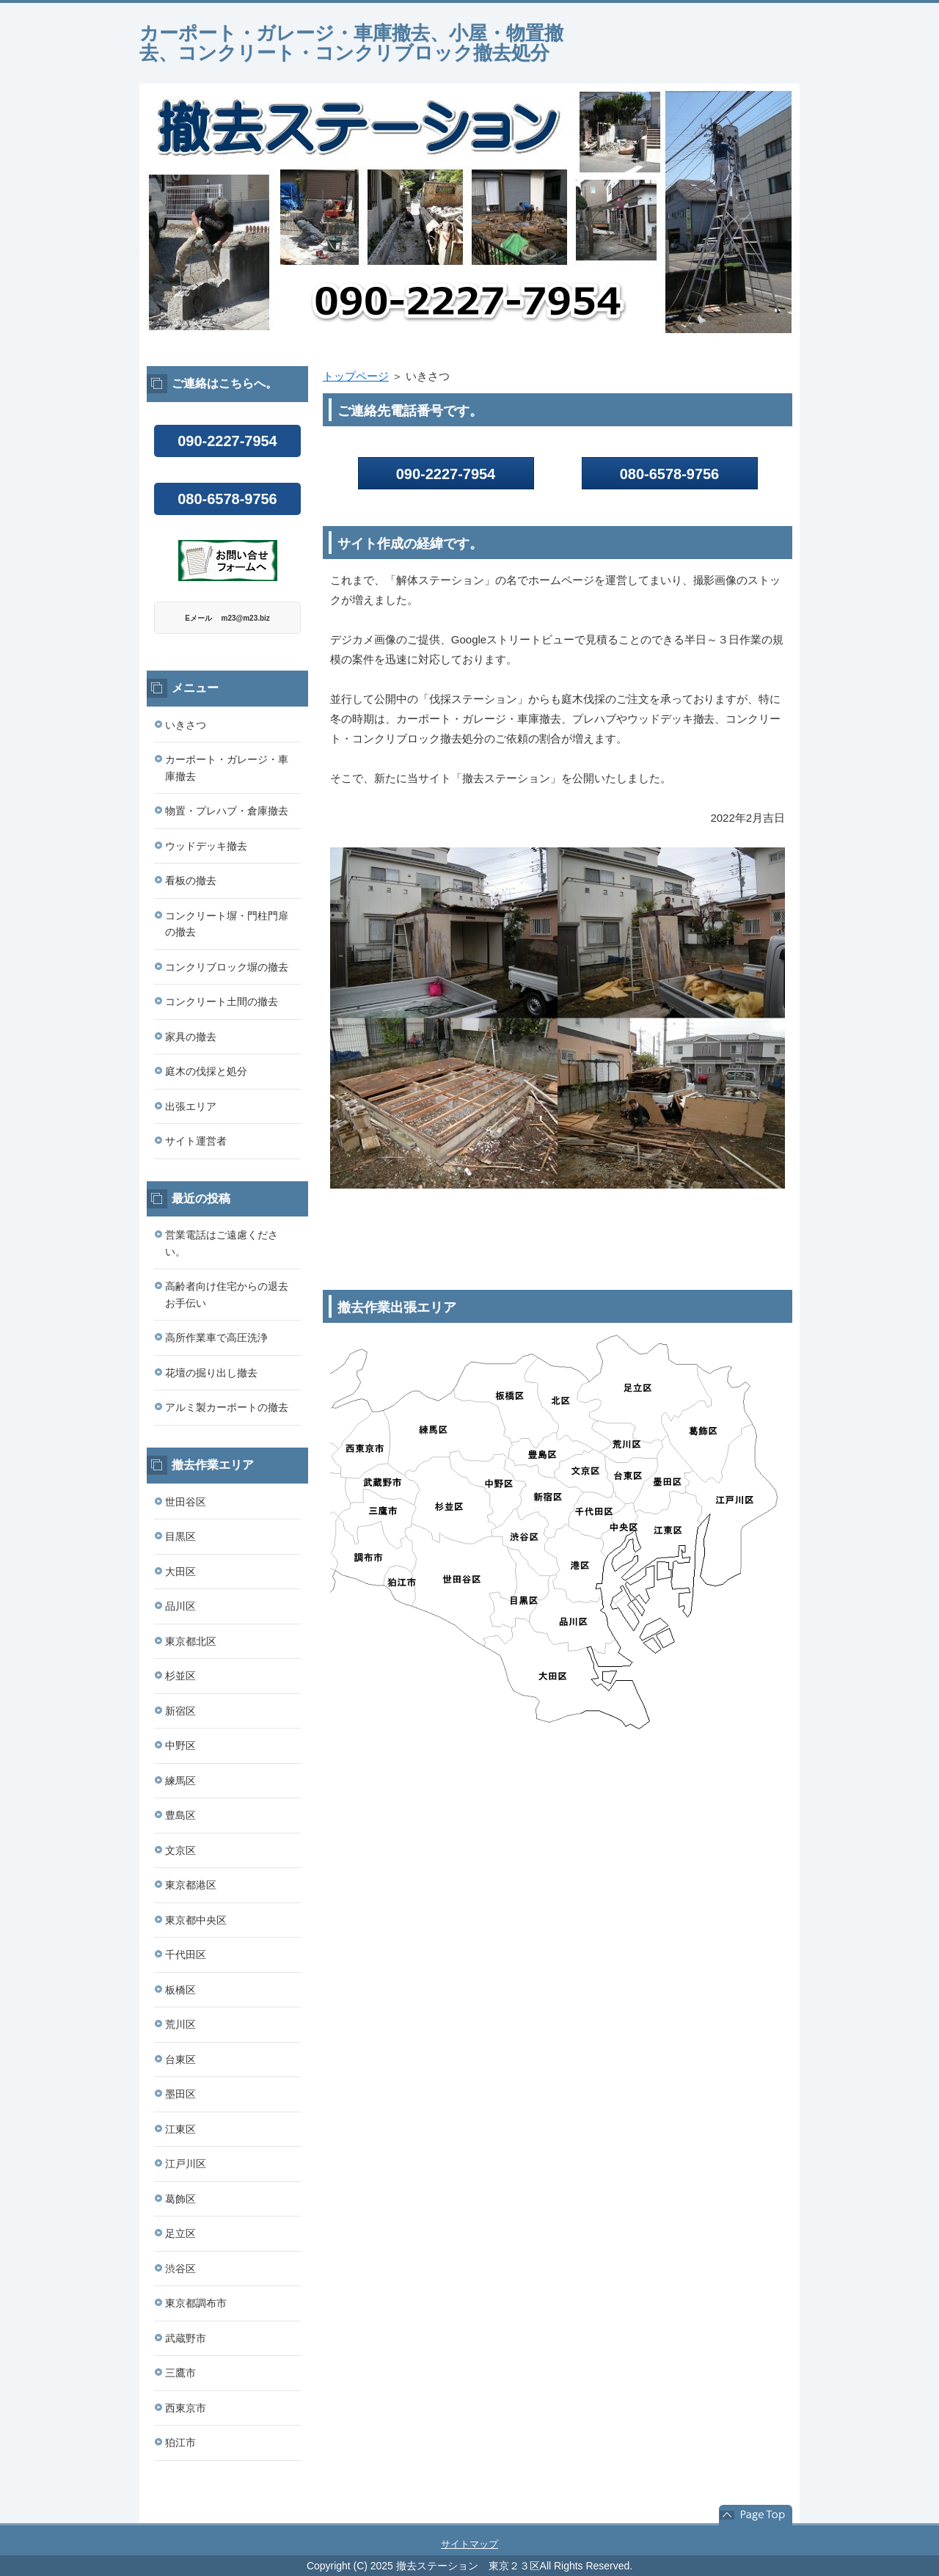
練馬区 (180, 1781)
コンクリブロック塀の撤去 (226, 967)
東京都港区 (190, 1885)
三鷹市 (180, 2373)
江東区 (180, 2129)
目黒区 (180, 1536)
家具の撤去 (190, 1037)
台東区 (180, 2059)
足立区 (180, 2233)
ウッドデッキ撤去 (206, 846)
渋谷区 (180, 2268)
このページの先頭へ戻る (755, 2515)
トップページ (356, 376)
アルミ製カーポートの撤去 (226, 1407)
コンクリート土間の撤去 (221, 1001)
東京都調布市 (196, 2303)
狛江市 (180, 2442)
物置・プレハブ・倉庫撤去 (226, 811)
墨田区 (180, 2094)
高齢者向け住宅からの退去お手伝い (226, 1294)
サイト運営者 (196, 1141)
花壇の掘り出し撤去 (211, 1373)
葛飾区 (180, 2199)
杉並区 (180, 1676)
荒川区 (180, 2024)
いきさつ (185, 725)
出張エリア (190, 1106)
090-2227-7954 (445, 474)
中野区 (180, 1745)
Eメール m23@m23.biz (227, 618)
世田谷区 (185, 1502)
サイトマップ (469, 2544)
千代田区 (185, 1954)
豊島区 (180, 1815)
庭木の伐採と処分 (206, 1071)
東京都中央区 (196, 1920)
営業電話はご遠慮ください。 (221, 1243)
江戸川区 (185, 2164)
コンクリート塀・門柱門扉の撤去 (226, 924)
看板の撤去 (190, 880)
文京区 (180, 1850)
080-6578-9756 (227, 499)
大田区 (180, 1571)
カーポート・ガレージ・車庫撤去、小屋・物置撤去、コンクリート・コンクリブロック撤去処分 (351, 43)
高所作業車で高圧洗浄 (216, 1337)
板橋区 (180, 1990)
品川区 (180, 1606)
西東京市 (185, 2408)
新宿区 (180, 1711)
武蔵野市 (185, 2338)
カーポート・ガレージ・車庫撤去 (226, 768)
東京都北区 (190, 1641)
